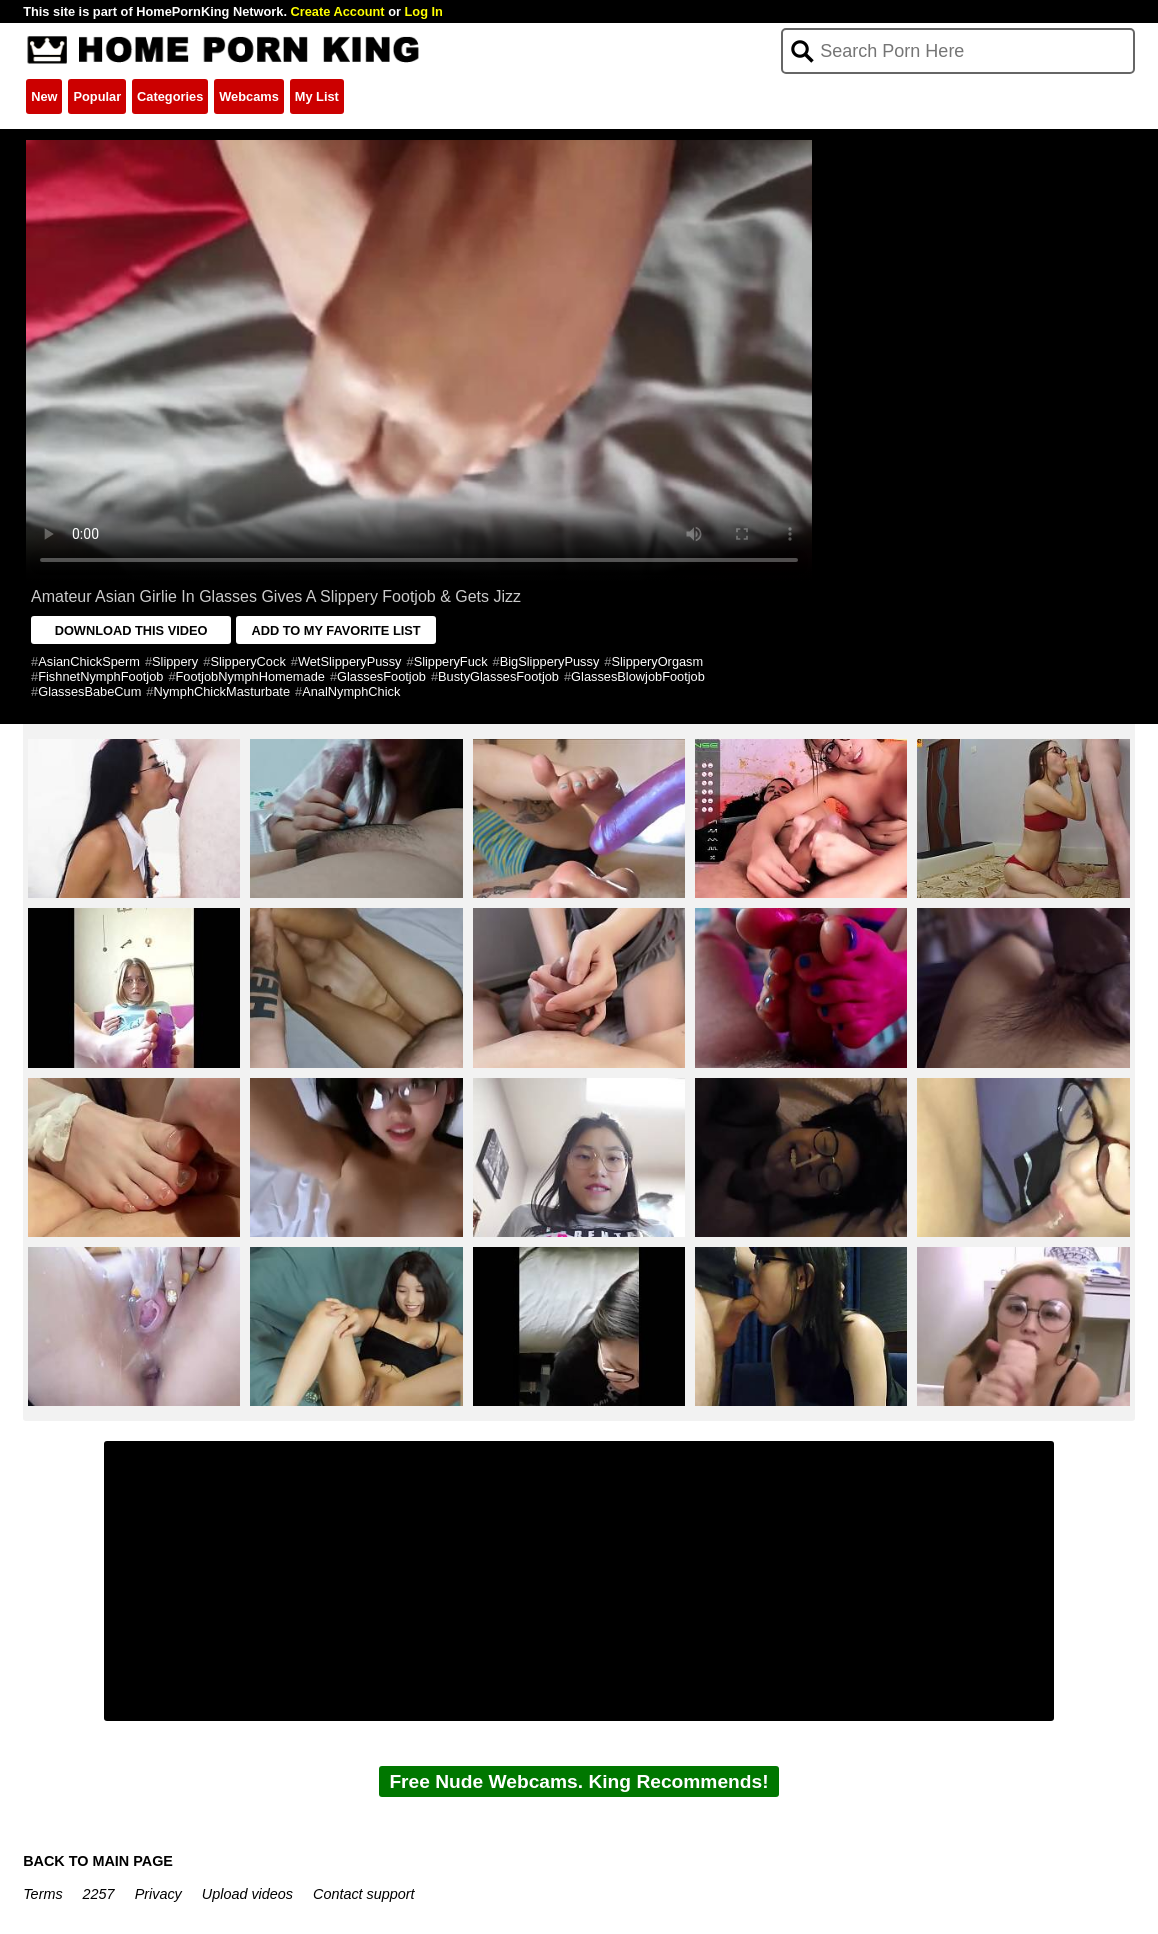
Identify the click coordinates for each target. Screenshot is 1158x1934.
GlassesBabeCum (89, 691)
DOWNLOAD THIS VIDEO (131, 630)
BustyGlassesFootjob (498, 676)
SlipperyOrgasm (657, 661)
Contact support (364, 1894)
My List (317, 96)
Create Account (338, 11)
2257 (99, 1894)
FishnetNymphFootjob (100, 676)
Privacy (158, 1894)
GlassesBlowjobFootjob (638, 676)
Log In (424, 11)
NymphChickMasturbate (221, 691)
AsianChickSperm (89, 661)
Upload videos (247, 1894)
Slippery (175, 661)
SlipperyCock (247, 661)
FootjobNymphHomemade (250, 676)
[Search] (957, 51)
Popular (97, 96)
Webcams (249, 96)
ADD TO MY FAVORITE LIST (335, 630)
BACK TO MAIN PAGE (98, 1861)
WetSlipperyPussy (350, 661)
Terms (42, 1894)
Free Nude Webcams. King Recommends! (578, 1781)
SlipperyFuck (451, 661)
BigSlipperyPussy (550, 661)
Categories (170, 96)
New (44, 96)
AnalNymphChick (351, 691)
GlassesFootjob (381, 676)
